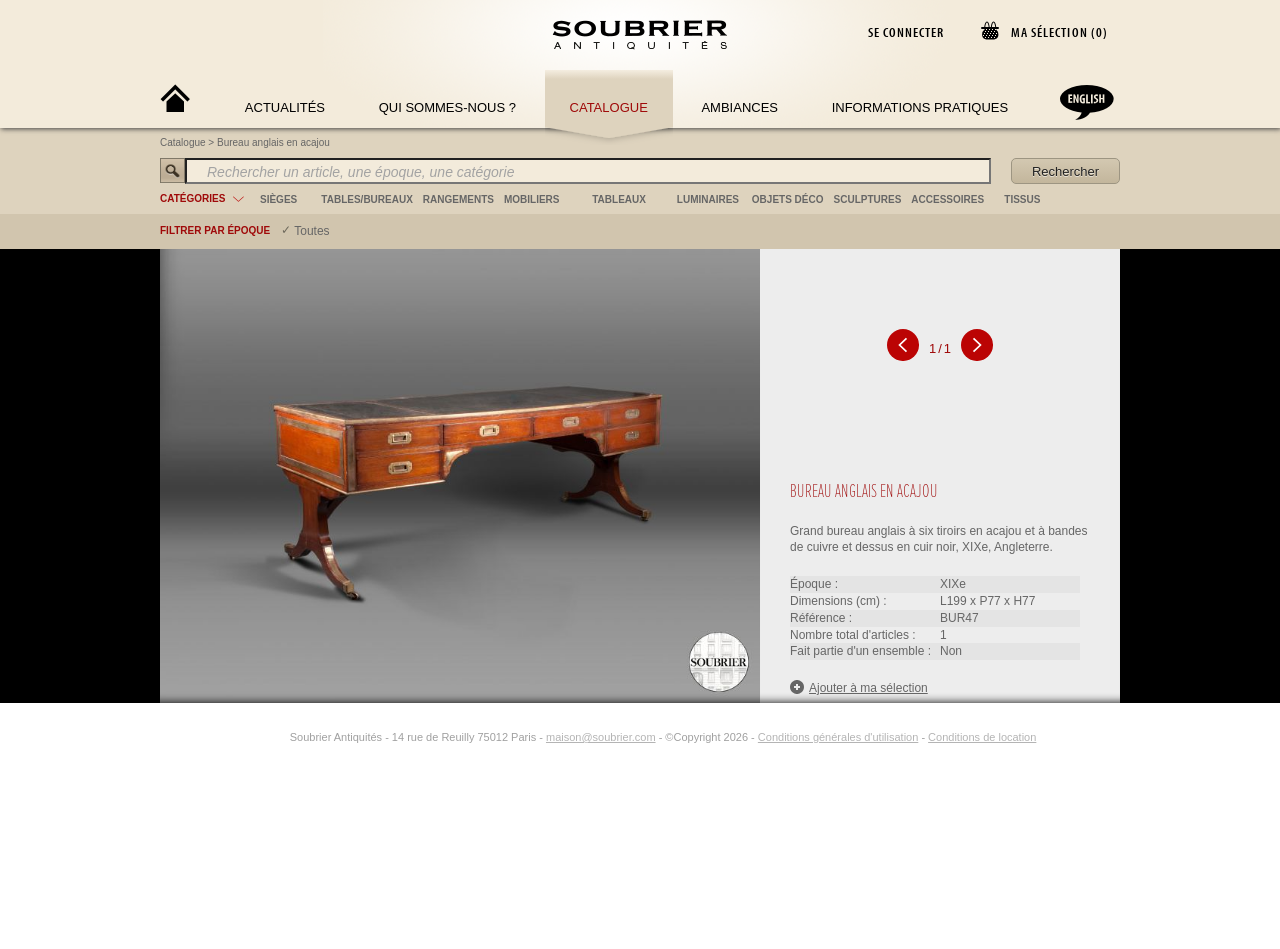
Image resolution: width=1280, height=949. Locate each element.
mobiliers (532, 199)
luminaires (708, 199)
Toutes (311, 231)
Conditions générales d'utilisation (838, 737)
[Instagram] (277, 737)
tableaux (619, 199)
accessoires (947, 199)
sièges (278, 199)
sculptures (868, 199)
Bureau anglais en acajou (273, 142)
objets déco (788, 199)
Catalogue (609, 107)
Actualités (285, 107)
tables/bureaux (366, 199)
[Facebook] (254, 737)
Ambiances (739, 107)
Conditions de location (982, 737)
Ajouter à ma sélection (859, 687)
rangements (458, 199)
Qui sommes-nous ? (447, 107)
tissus (1022, 199)
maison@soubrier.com (601, 737)
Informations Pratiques (920, 107)
